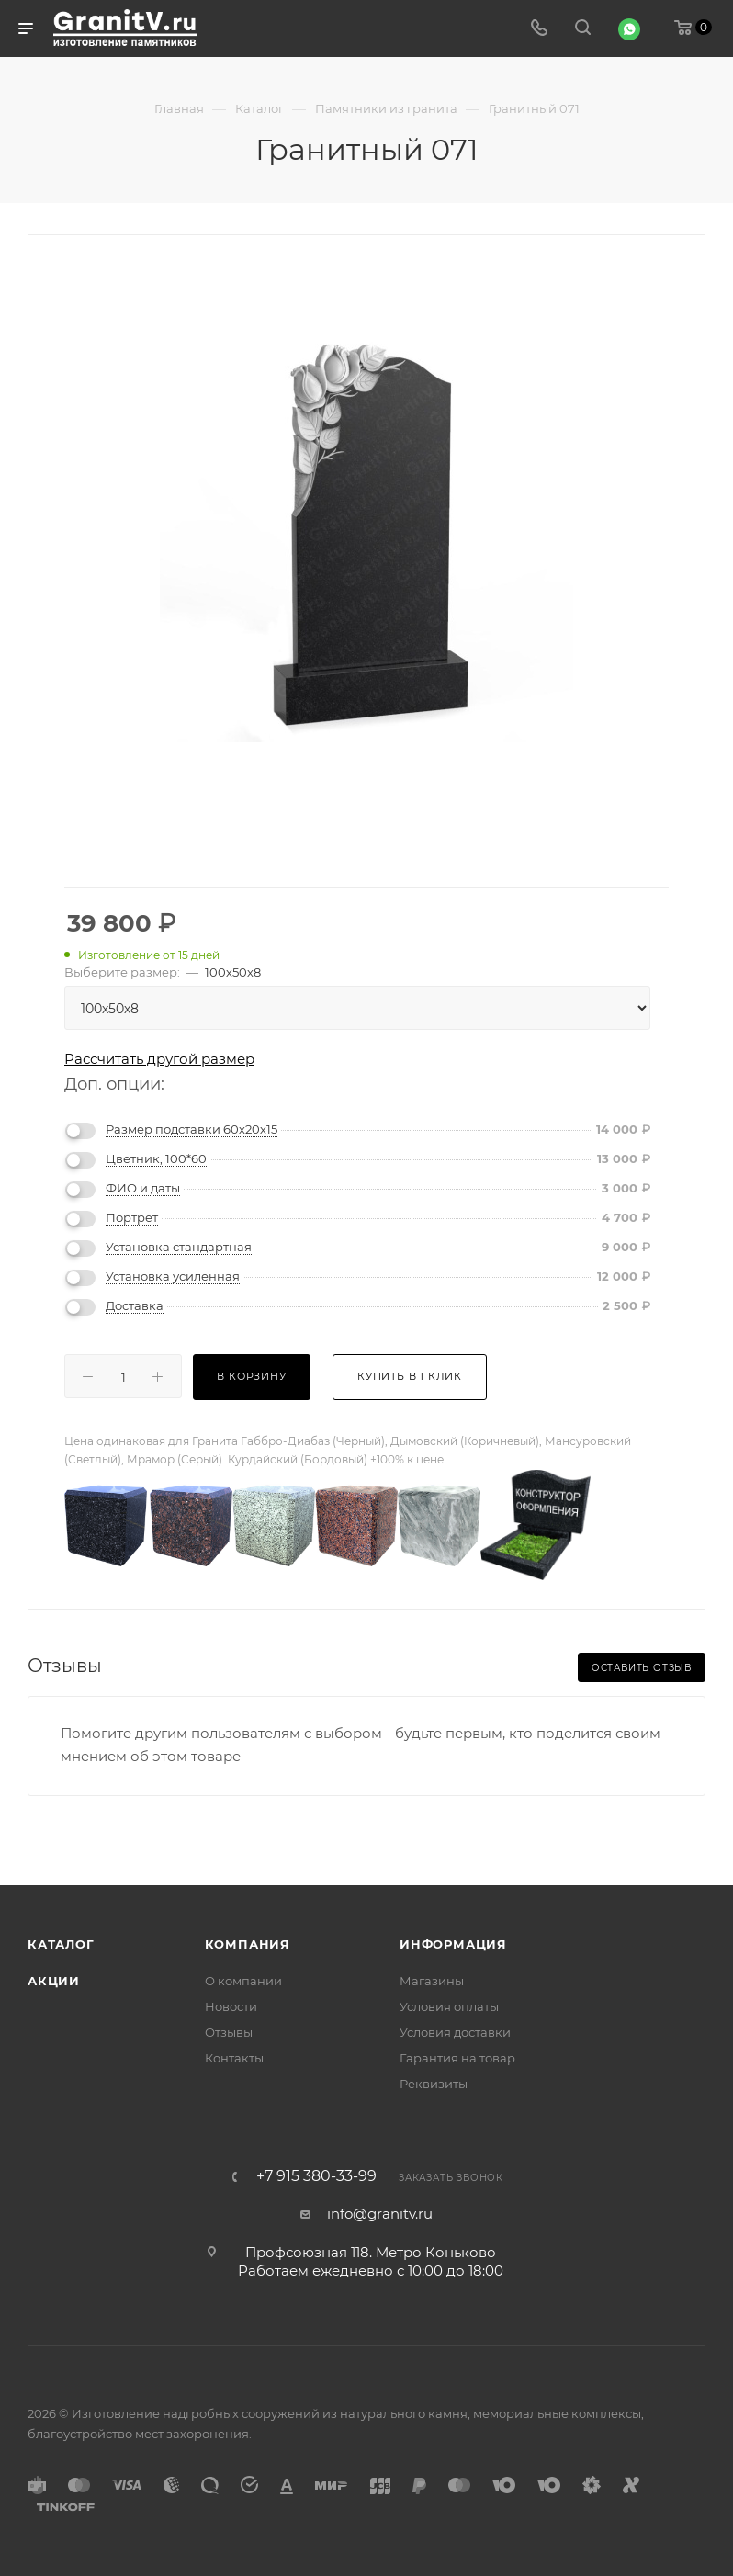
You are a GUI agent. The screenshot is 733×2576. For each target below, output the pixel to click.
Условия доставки (455, 2032)
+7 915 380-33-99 (316, 2176)
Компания (247, 1944)
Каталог (61, 1944)
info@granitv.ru (380, 2213)
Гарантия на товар (457, 2058)
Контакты (234, 2058)
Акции (54, 1980)
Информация (453, 1944)
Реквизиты (434, 2083)
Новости (231, 2006)
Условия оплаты (449, 2006)
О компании (243, 1980)
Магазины (432, 1980)
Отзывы (229, 2032)
